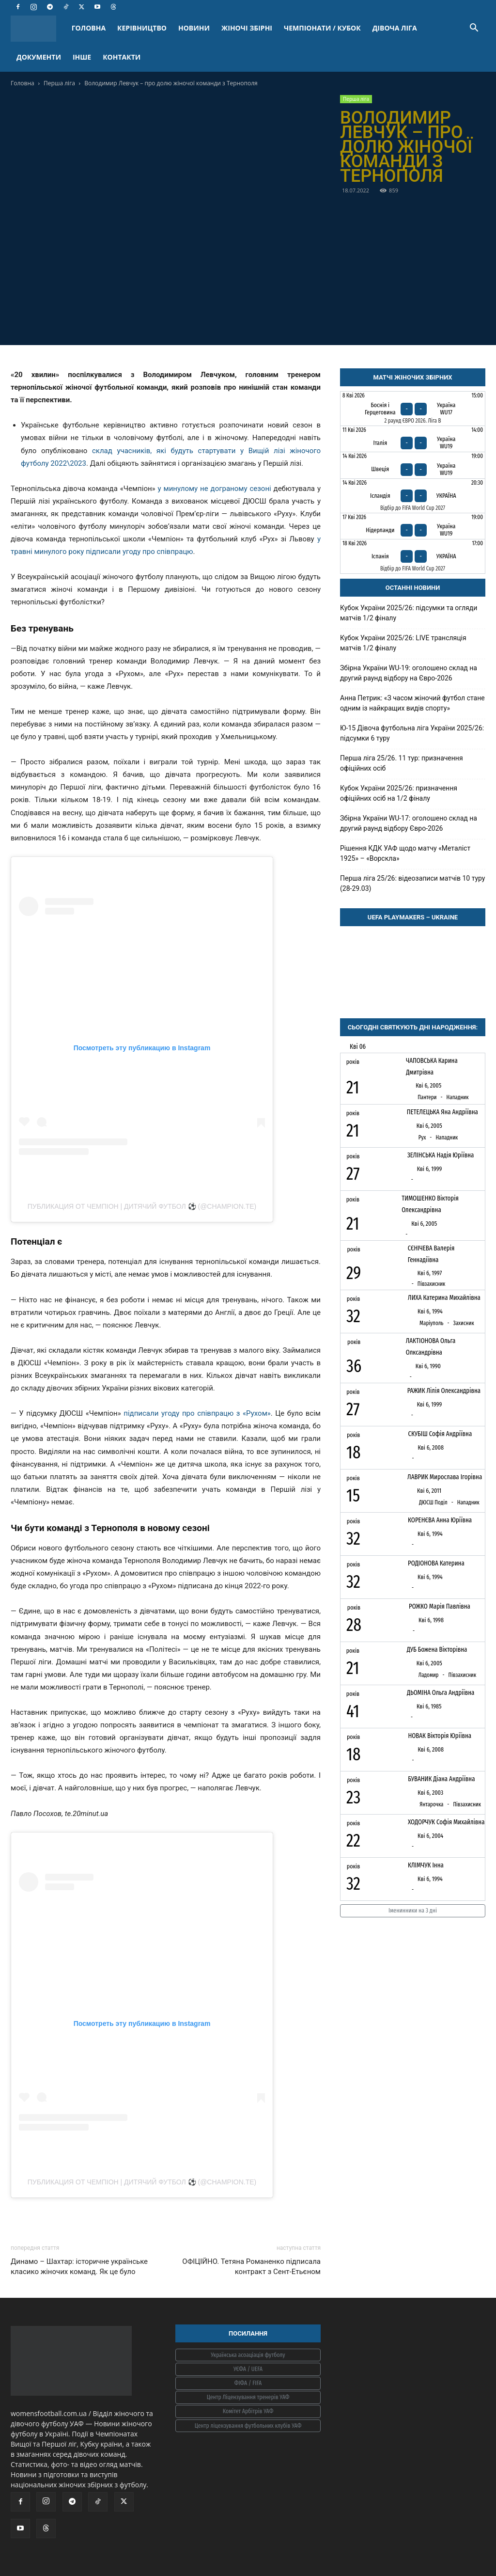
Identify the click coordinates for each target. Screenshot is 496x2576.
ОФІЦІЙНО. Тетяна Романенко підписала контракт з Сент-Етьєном (251, 2266)
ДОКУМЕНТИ (38, 57)
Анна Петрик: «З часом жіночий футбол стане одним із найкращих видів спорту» (412, 703)
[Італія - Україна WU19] (413, 439)
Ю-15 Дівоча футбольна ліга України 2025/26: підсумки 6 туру (412, 733)
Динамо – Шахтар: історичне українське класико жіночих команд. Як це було (79, 2266)
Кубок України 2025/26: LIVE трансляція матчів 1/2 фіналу (403, 643)
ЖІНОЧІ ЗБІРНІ (246, 27)
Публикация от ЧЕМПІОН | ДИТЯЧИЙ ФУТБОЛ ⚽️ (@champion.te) (142, 1206)
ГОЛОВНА (89, 27)
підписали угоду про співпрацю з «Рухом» (197, 1413)
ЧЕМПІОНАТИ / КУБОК (322, 27)
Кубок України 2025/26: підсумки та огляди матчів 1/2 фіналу (408, 613)
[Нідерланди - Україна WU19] (413, 526)
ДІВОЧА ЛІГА (394, 27)
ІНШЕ (82, 57)
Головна (22, 83)
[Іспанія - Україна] (413, 556)
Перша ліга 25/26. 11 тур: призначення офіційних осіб (401, 763)
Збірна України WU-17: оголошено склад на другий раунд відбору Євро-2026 (408, 823)
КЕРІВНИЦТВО (142, 27)
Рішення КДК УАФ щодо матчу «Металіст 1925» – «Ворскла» (405, 853)
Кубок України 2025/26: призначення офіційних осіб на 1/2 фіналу (398, 793)
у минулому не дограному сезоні (214, 488)
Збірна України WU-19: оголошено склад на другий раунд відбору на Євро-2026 (408, 673)
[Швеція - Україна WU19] (413, 465)
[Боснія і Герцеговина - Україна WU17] (413, 409)
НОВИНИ (194, 27)
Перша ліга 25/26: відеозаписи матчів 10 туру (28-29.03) (412, 883)
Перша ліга (59, 83)
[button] (473, 28)
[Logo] (38, 28)
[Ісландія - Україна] (413, 496)
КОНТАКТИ (121, 57)
